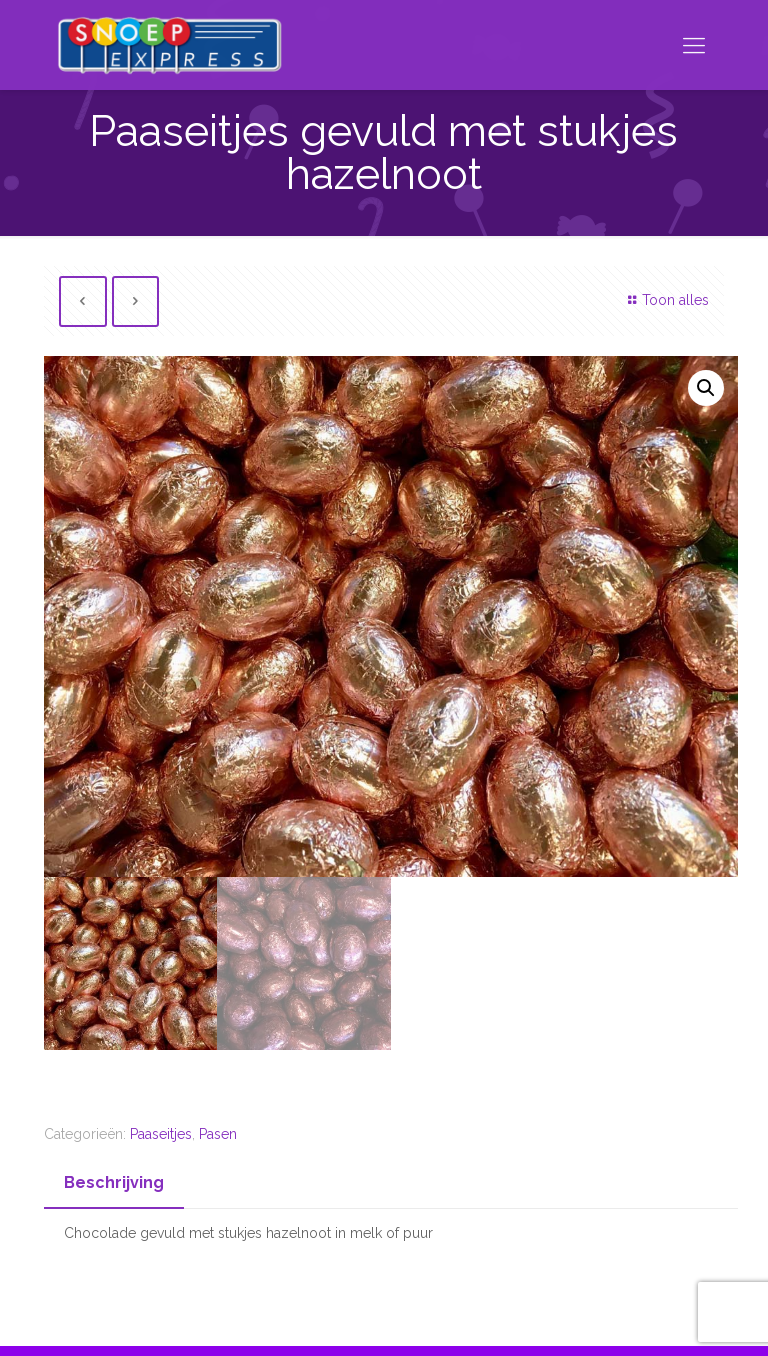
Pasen (218, 1134)
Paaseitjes (161, 1134)
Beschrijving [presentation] (114, 1182)
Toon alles (665, 300)
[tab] (114, 1183)
